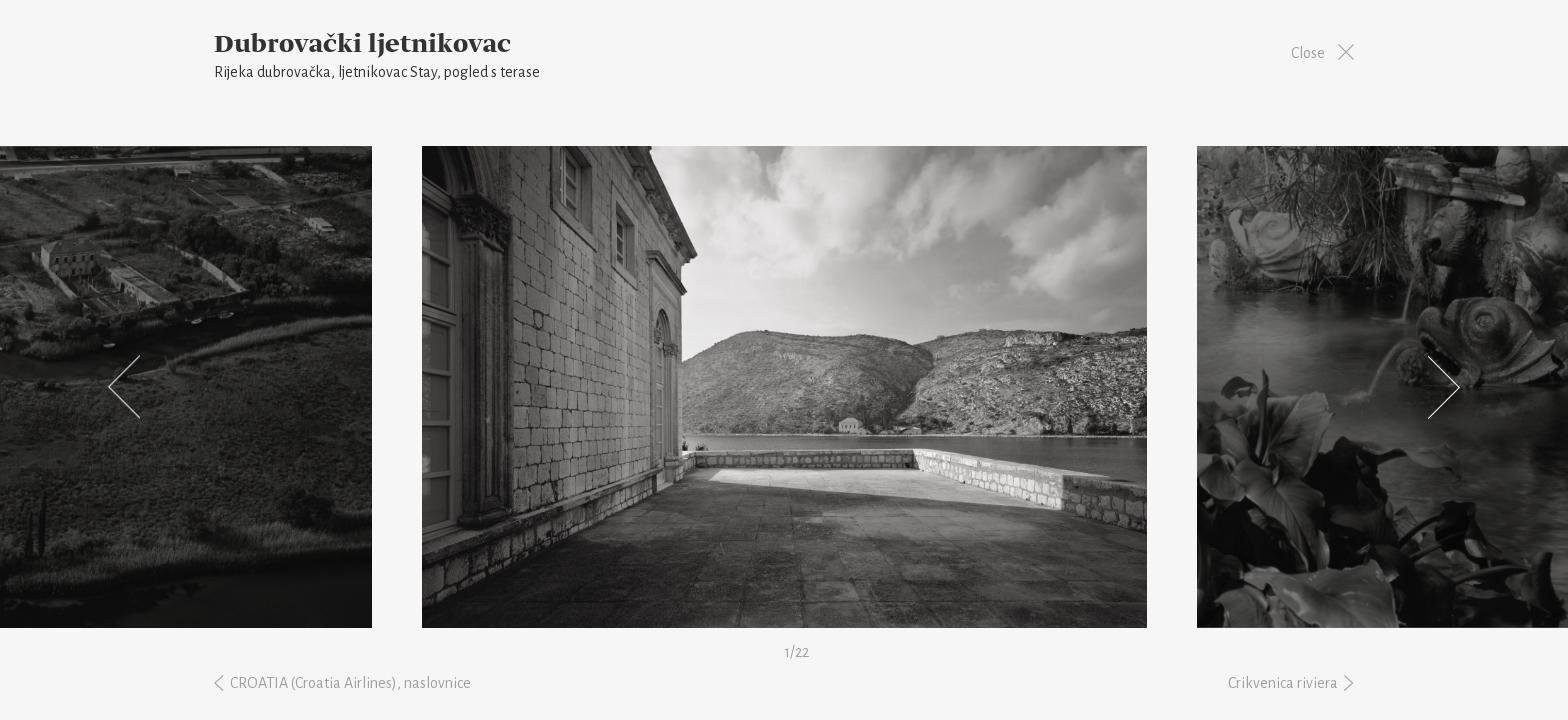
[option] (784, 387)
